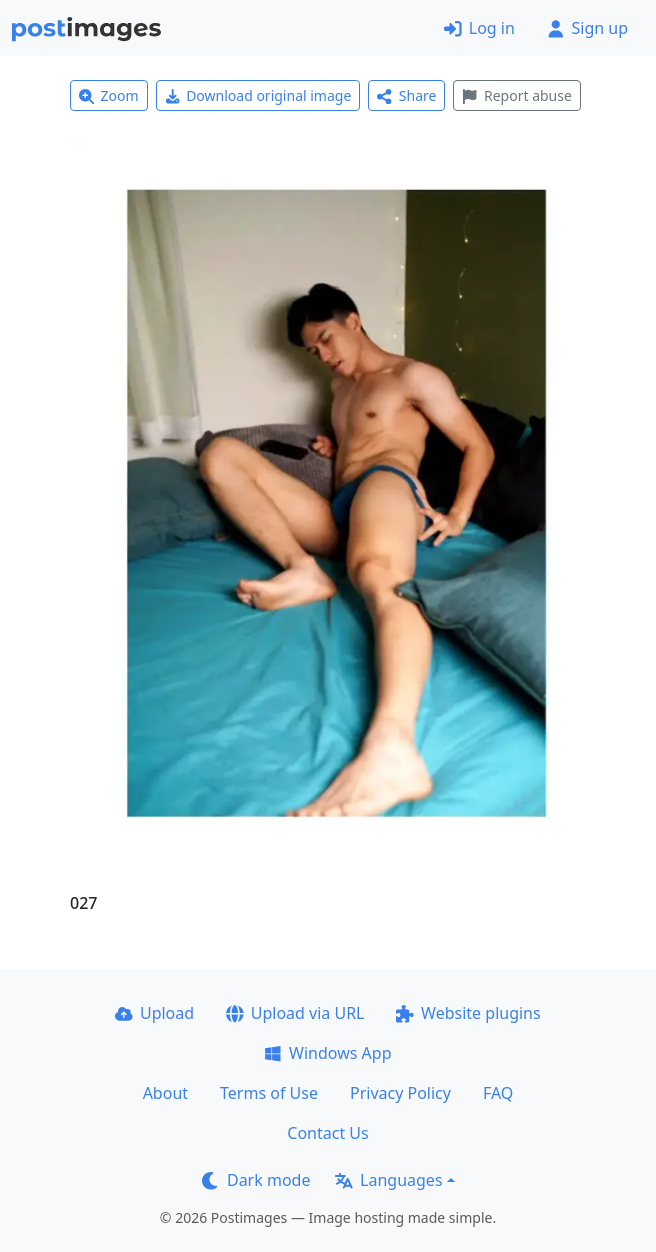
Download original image (258, 95)
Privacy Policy (400, 1093)
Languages (388, 1180)
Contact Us (327, 1133)
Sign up (587, 28)
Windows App (327, 1053)
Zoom (109, 95)
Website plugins (468, 1013)
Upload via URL (295, 1013)
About (165, 1093)
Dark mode (256, 1180)
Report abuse (516, 95)
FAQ (498, 1093)
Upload (154, 1013)
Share (406, 95)
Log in (479, 28)
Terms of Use (269, 1093)
